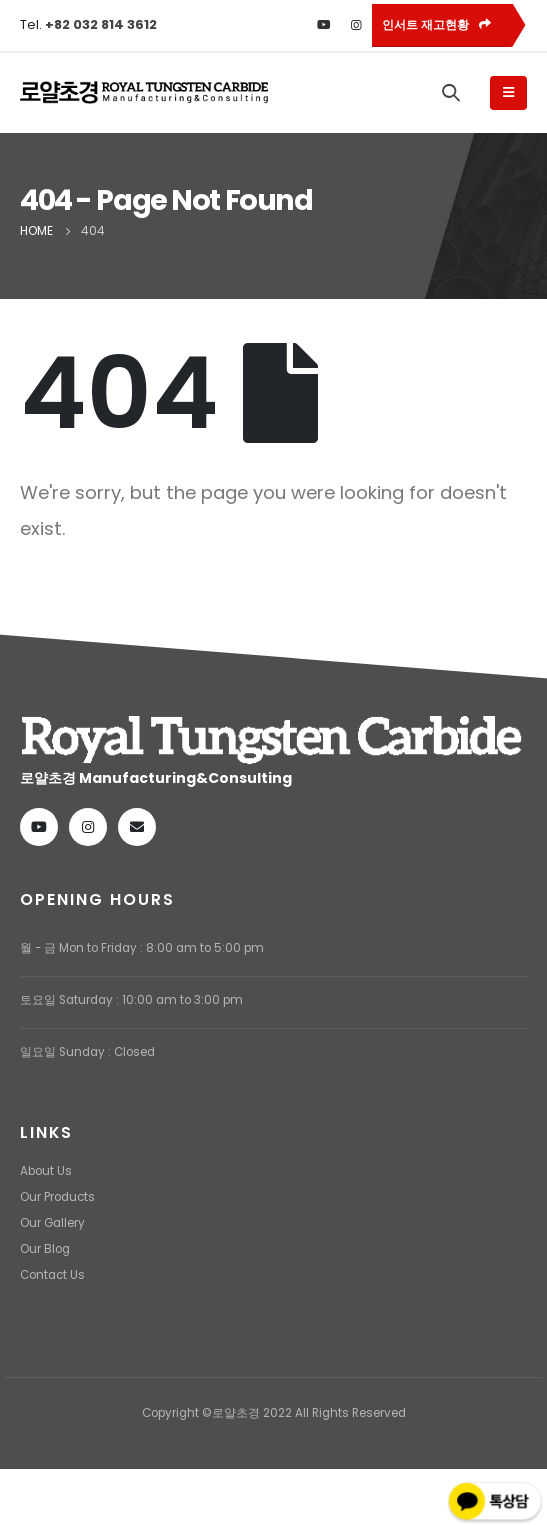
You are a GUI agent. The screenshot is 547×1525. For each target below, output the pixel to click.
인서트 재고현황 (436, 25)
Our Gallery (52, 1223)
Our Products (57, 1197)
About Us (46, 1171)
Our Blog (45, 1249)
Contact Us (52, 1275)
